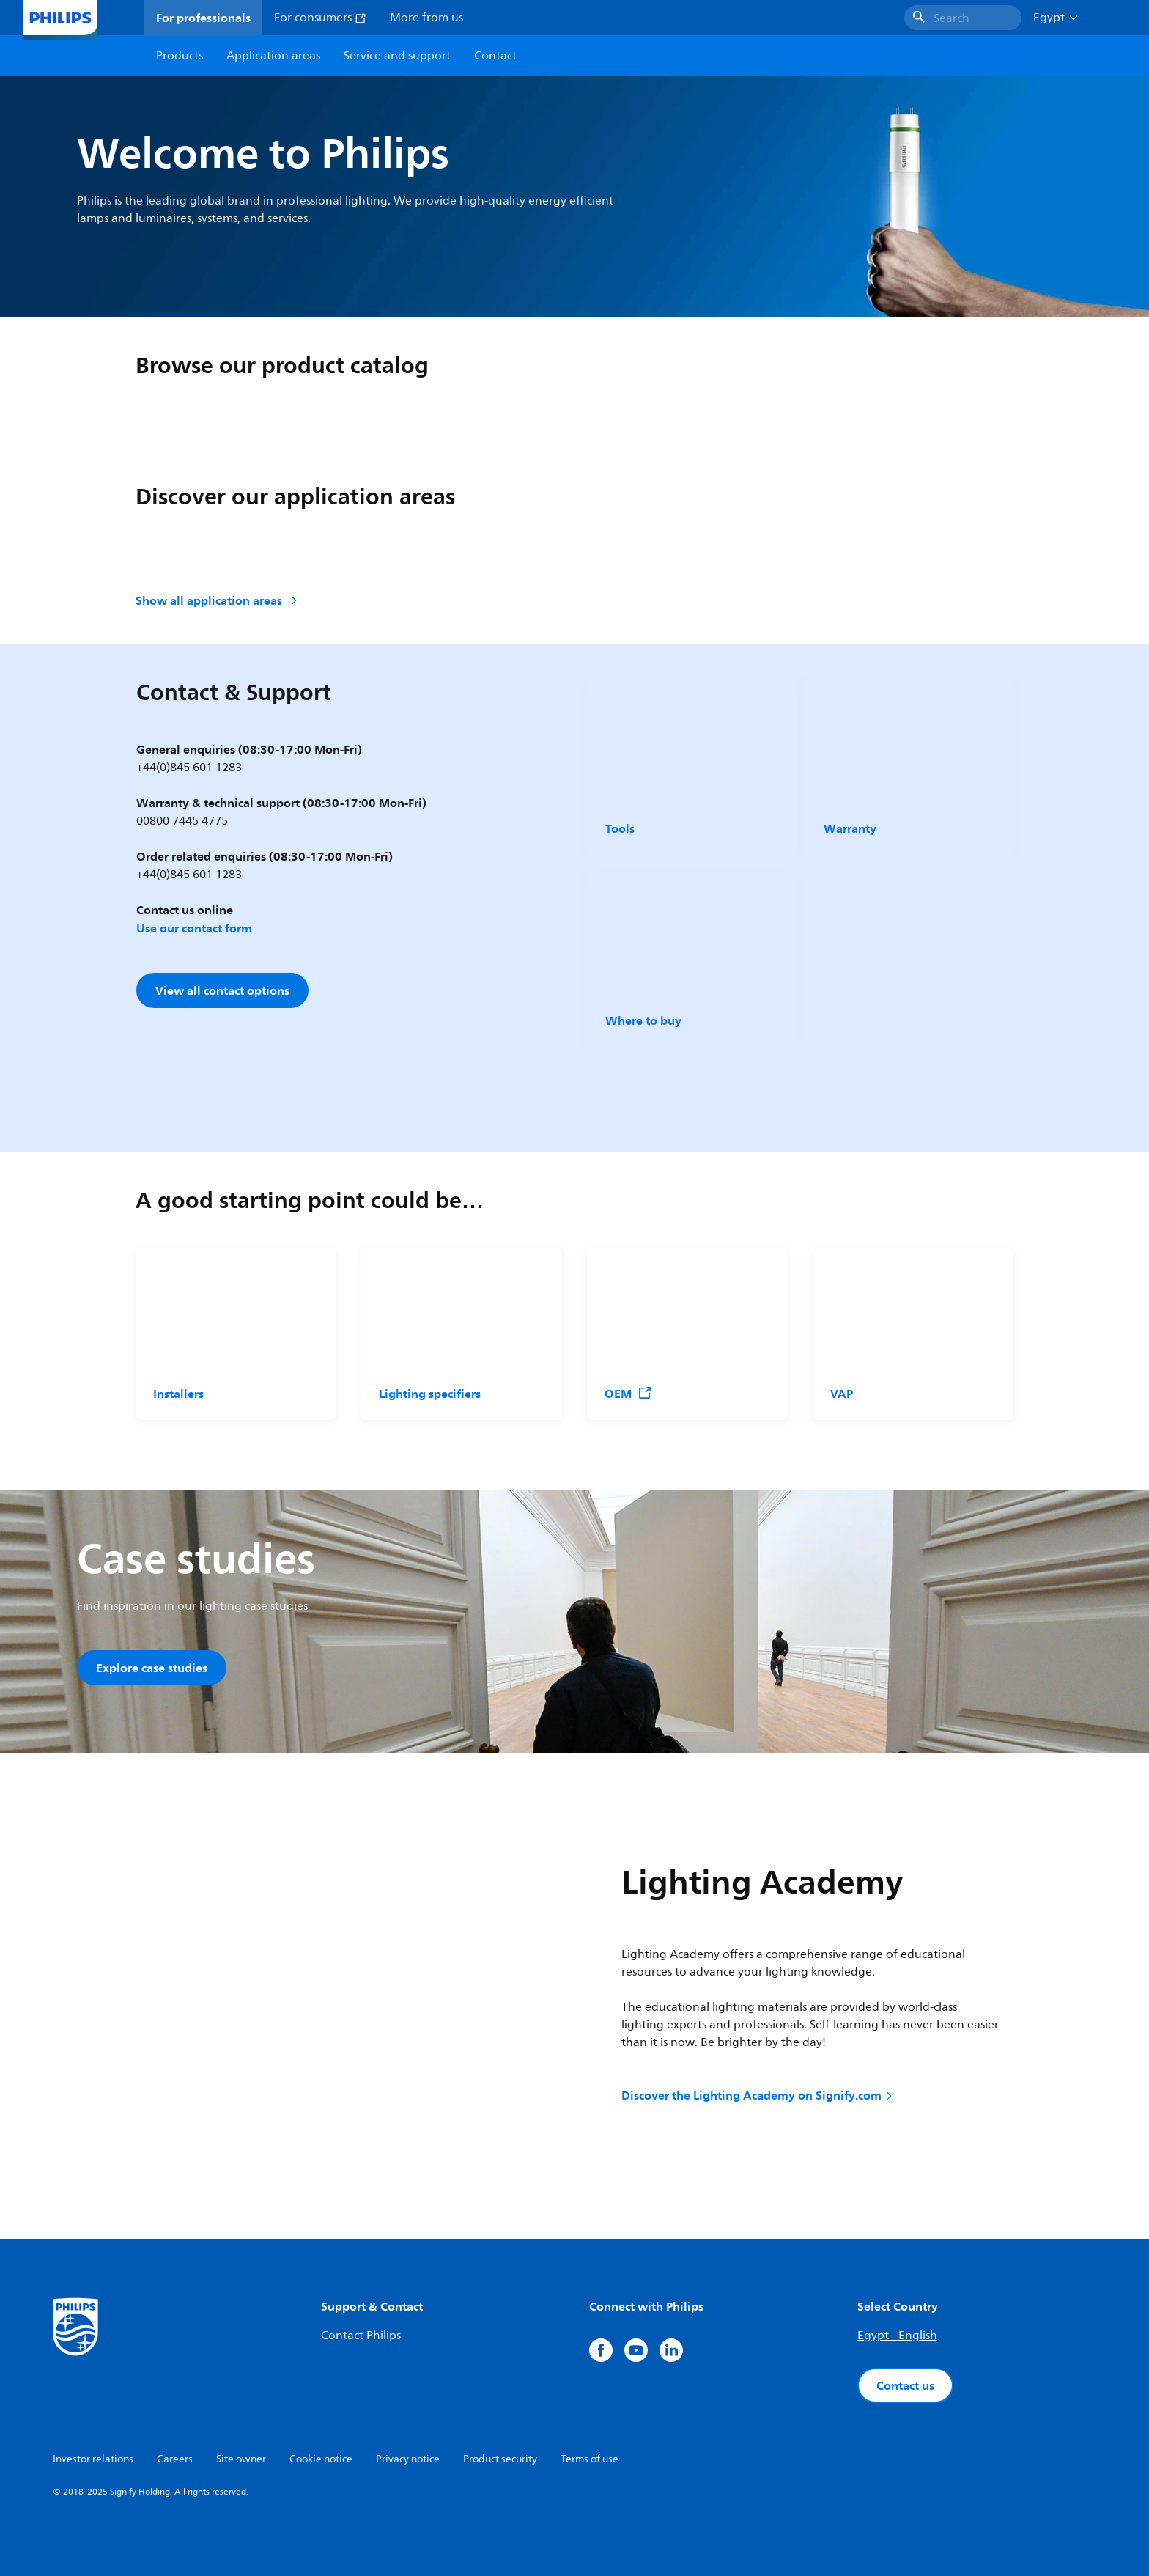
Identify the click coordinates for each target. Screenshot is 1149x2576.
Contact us (905, 2385)
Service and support (397, 55)
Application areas (273, 55)
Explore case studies (151, 1667)
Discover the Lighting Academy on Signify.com (758, 2095)
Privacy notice (408, 2459)
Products (179, 55)
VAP (841, 1393)
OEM (628, 1393)
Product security (500, 2459)
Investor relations (93, 2459)
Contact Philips (361, 2335)
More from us (426, 17)
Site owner (241, 2459)
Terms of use (589, 2459)
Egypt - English (897, 2335)
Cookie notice (320, 2459)
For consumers (320, 17)
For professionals (203, 17)
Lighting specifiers (430, 1393)
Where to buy (643, 1020)
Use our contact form (194, 928)
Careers (175, 2459)
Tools (620, 828)
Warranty (850, 828)
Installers (178, 1393)
